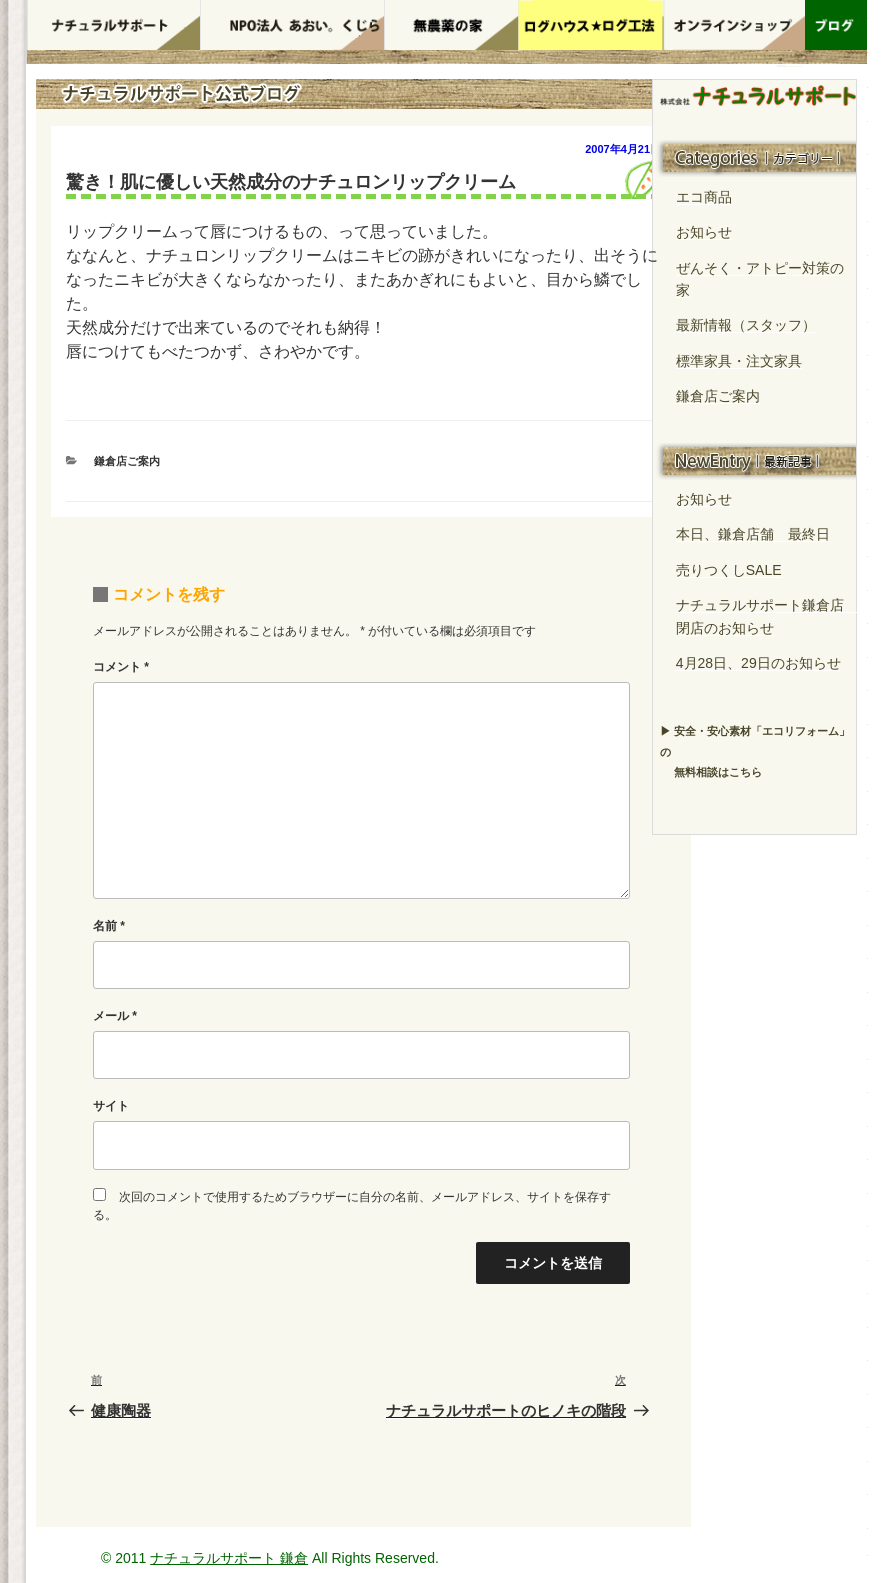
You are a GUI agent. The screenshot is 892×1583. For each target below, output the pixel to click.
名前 (109, 926)
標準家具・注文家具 (739, 361)
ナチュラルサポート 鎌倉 (229, 1558)
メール (115, 1016)
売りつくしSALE (729, 570)
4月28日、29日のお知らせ (758, 663)
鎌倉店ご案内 (127, 461)
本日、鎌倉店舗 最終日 (753, 534)
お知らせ (704, 232)
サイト (111, 1106)
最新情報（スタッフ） (746, 325)
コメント (121, 667)
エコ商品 (704, 197)
